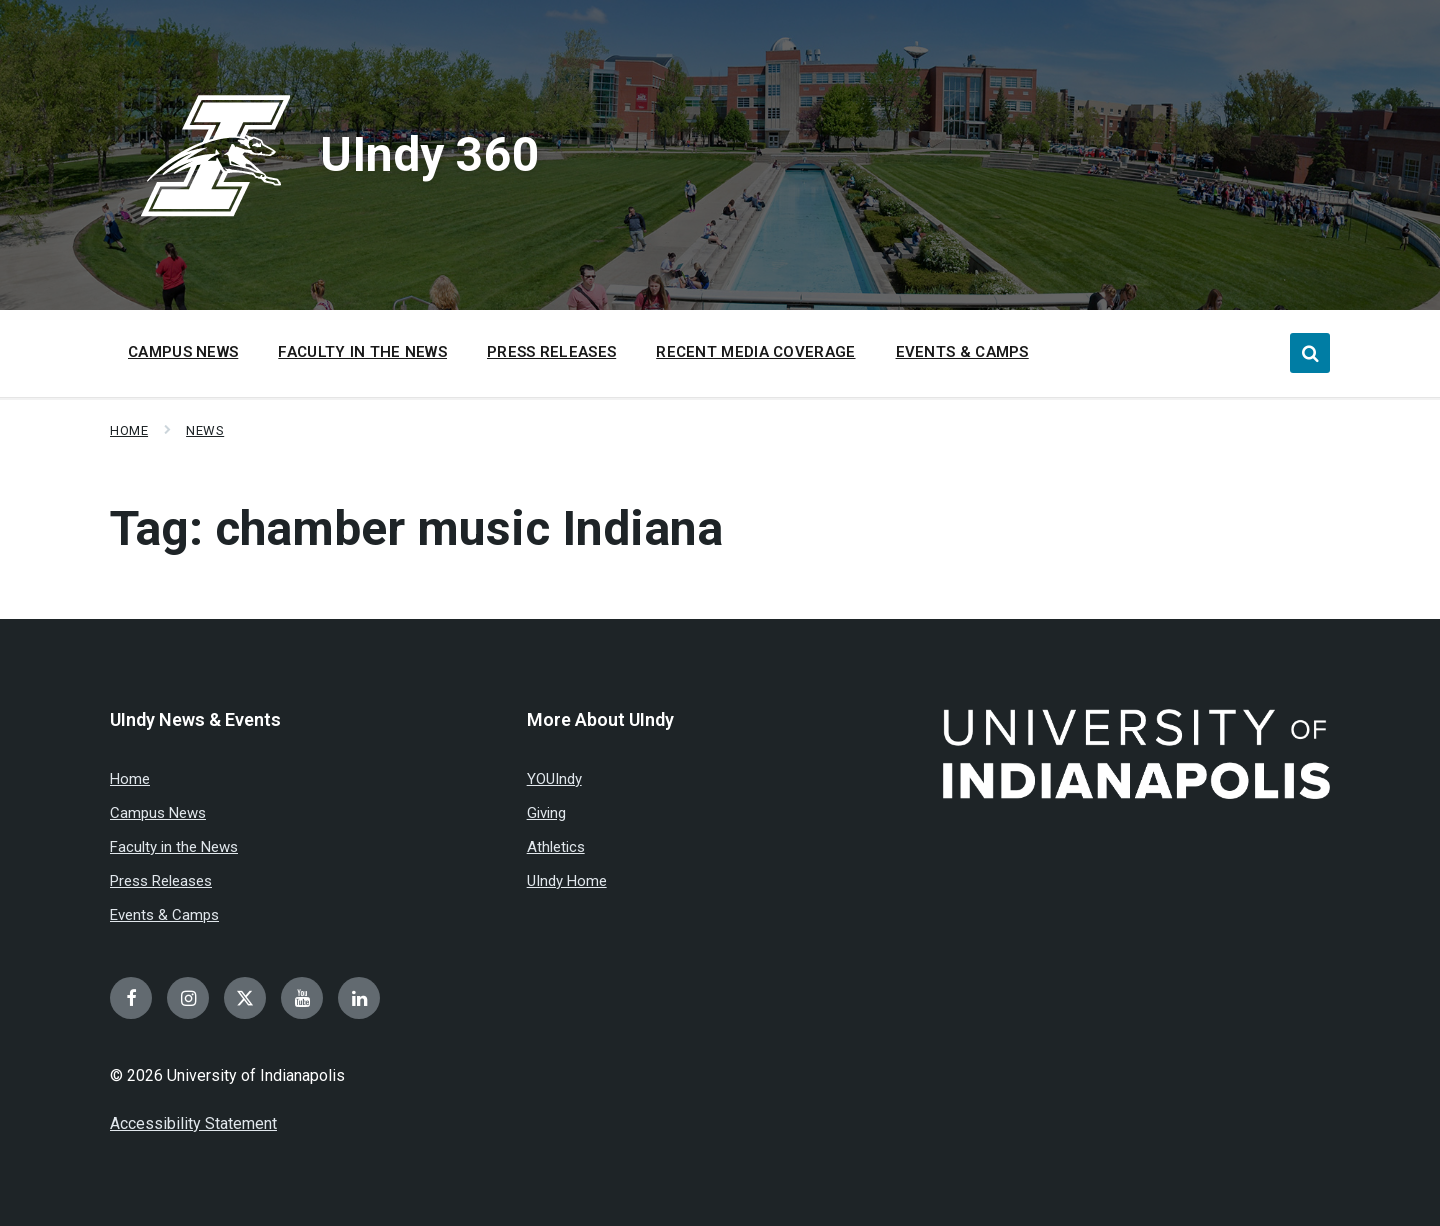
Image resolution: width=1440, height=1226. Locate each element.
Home (129, 430)
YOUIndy (554, 779)
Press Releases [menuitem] (551, 352)
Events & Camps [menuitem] (962, 352)
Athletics (556, 847)
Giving (546, 813)
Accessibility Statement (193, 1123)
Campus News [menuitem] (183, 352)
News (205, 430)
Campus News (158, 813)
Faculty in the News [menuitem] (362, 352)
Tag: (416, 528)
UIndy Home (567, 881)
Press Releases (161, 881)
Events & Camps (164, 915)
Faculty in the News (174, 847)
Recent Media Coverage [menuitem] (755, 352)
